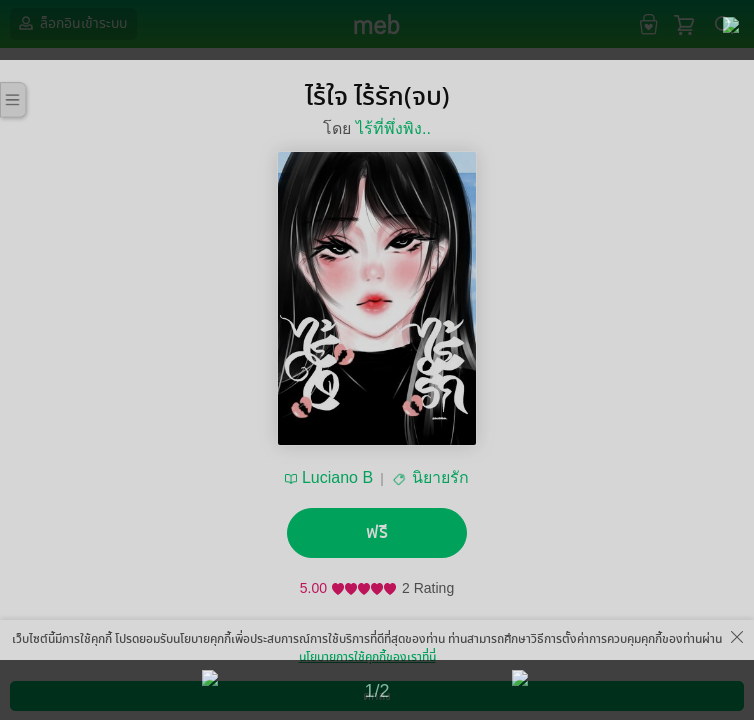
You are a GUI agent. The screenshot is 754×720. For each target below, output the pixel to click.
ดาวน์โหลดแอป (121, 704)
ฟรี (377, 532)
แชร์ (419, 662)
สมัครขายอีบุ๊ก (541, 704)
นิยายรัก (440, 477)
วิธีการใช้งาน (636, 704)
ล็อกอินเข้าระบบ (71, 23)
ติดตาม (335, 662)
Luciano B (337, 477)
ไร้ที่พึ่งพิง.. (393, 128)
